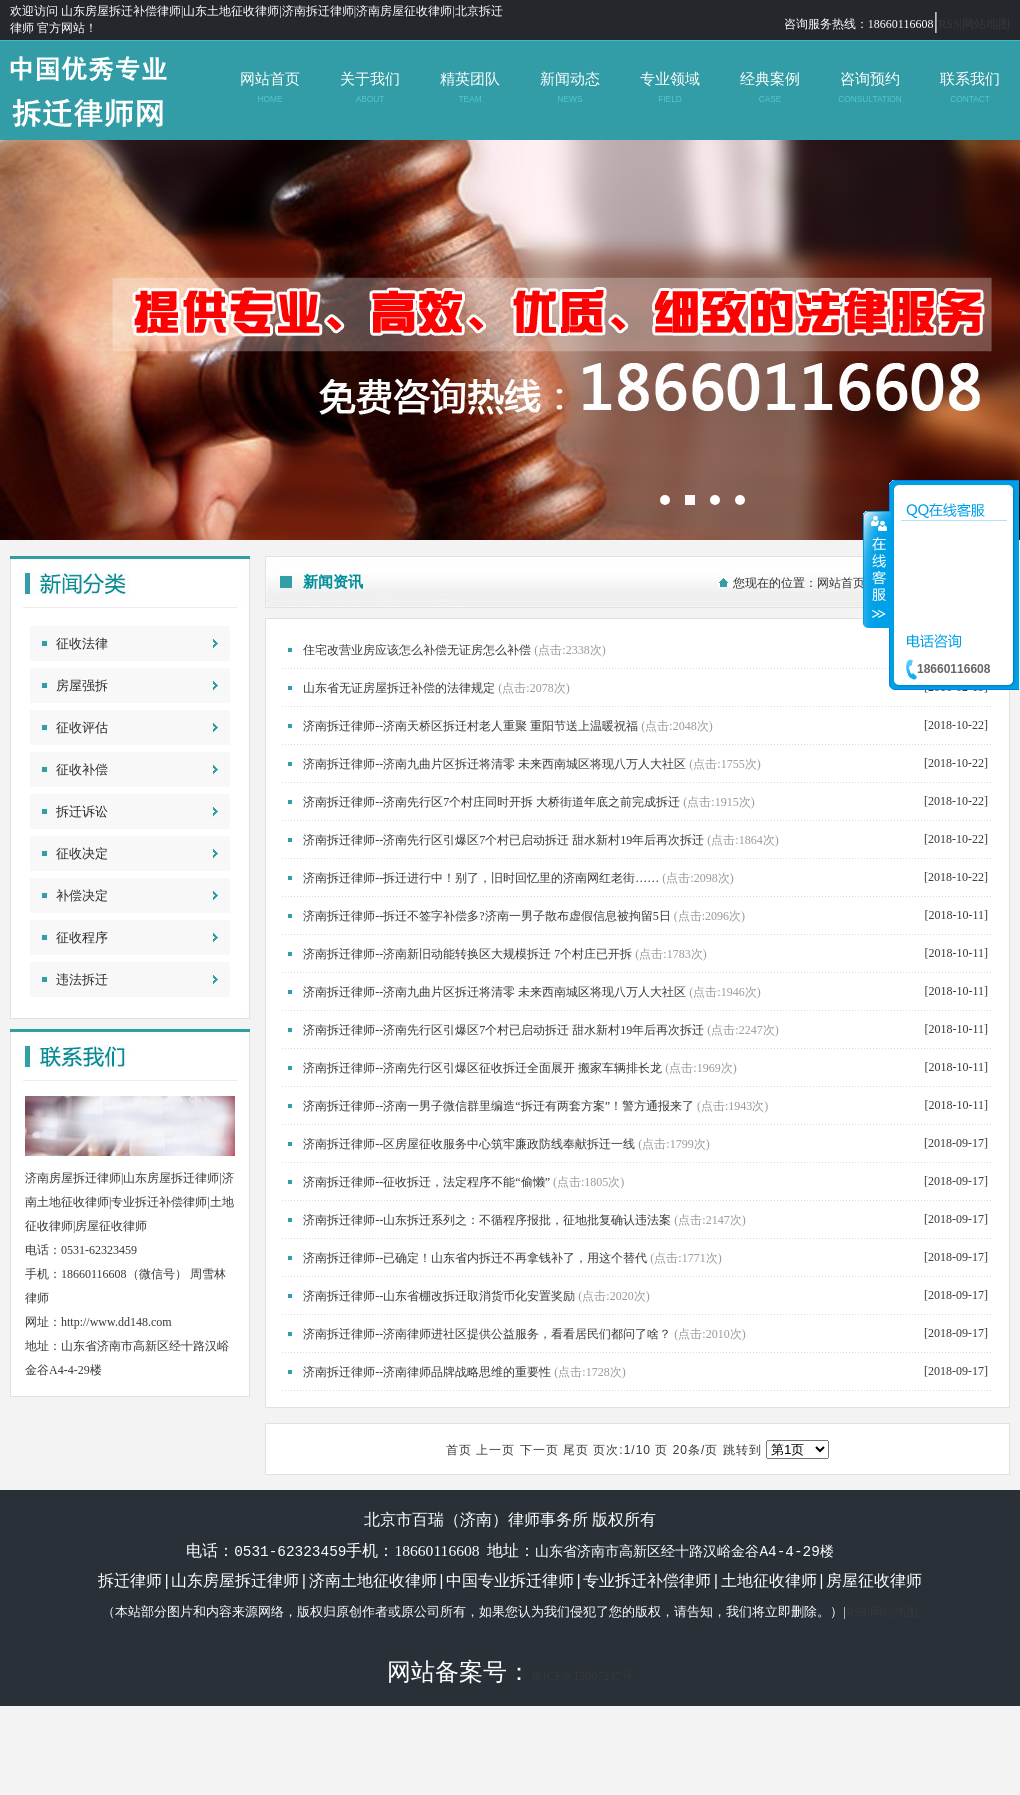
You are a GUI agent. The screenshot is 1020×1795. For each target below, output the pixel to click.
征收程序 (82, 937)
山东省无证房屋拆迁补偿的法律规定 (399, 688)
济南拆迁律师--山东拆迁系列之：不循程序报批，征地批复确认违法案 (487, 1220)
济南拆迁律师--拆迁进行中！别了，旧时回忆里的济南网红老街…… (481, 878)
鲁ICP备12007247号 (582, 1675)
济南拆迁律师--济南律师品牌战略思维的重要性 (427, 1372)
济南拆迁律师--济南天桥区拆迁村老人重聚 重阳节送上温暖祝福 (470, 726)
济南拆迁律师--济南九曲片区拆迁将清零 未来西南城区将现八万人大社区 (494, 764)
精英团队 (469, 87)
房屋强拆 (82, 685)
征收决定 (82, 853)
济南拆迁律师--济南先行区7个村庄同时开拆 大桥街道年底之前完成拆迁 (491, 802)
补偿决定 (82, 895)
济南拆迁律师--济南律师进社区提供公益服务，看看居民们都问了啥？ (487, 1334)
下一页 (539, 1450)
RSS (948, 24)
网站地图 (986, 24)
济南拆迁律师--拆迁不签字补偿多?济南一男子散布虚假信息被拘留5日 (486, 916)
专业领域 (669, 87)
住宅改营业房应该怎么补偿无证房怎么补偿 (417, 650)
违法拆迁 (82, 979)
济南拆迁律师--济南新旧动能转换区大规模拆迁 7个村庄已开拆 (467, 954)
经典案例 (769, 87)
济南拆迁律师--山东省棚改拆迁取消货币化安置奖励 (439, 1296)
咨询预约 (869, 87)
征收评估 (82, 727)
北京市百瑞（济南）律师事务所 (510, 340)
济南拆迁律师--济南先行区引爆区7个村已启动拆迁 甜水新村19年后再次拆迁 (503, 840)
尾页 (576, 1450)
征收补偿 (82, 769)
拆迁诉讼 (82, 811)
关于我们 (369, 87)
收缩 (877, 569)
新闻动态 (569, 87)
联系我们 (969, 87)
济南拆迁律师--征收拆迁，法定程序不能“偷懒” (426, 1182)
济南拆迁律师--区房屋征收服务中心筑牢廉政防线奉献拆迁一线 (469, 1144)
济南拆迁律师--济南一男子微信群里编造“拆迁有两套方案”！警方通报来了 (498, 1106)
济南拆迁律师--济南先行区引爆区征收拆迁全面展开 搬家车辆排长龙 (482, 1068)
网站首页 (269, 87)
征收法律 (82, 643)
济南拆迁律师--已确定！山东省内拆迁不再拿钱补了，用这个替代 (475, 1258)
